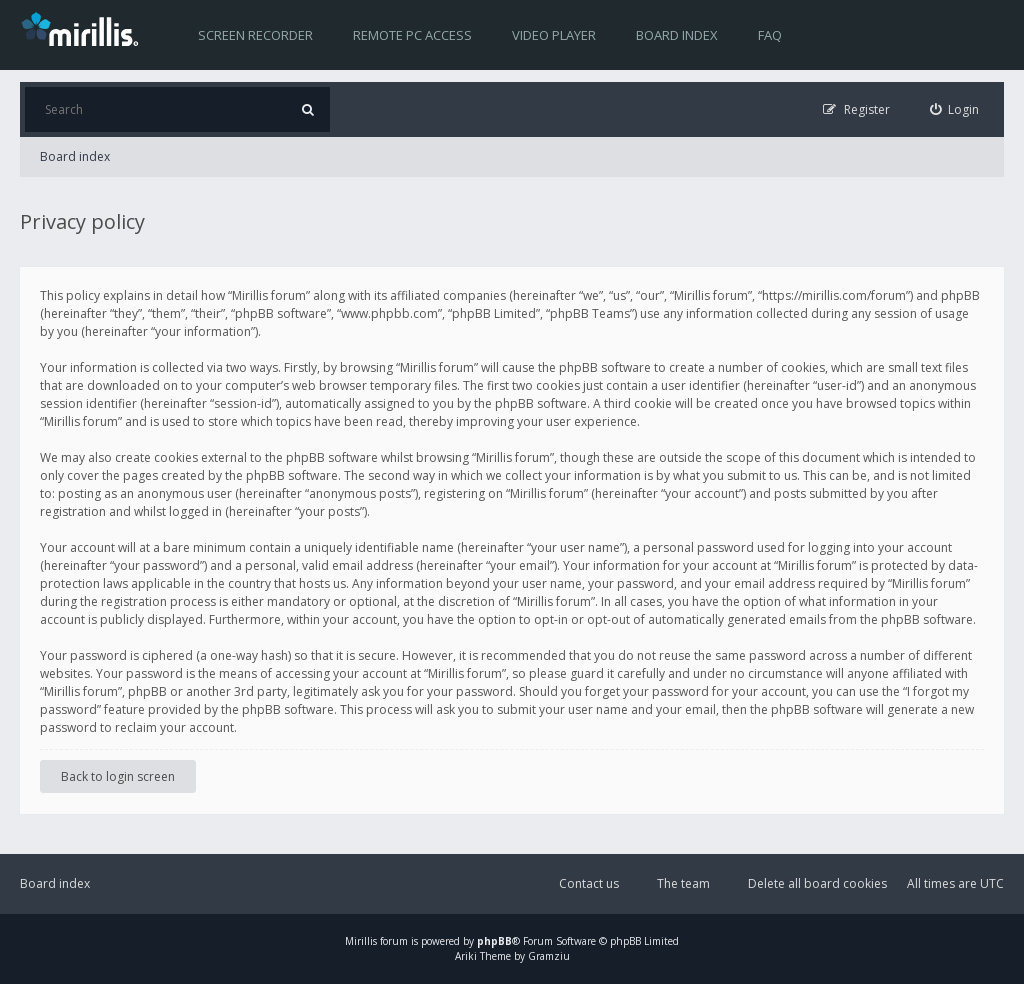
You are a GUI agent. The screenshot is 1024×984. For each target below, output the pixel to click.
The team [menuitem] (683, 883)
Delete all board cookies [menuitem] (817, 883)
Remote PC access (412, 35)
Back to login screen (118, 776)
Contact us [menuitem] (589, 883)
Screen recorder (255, 35)
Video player (554, 35)
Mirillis (361, 941)
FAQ (770, 35)
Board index (677, 35)
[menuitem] (955, 109)
